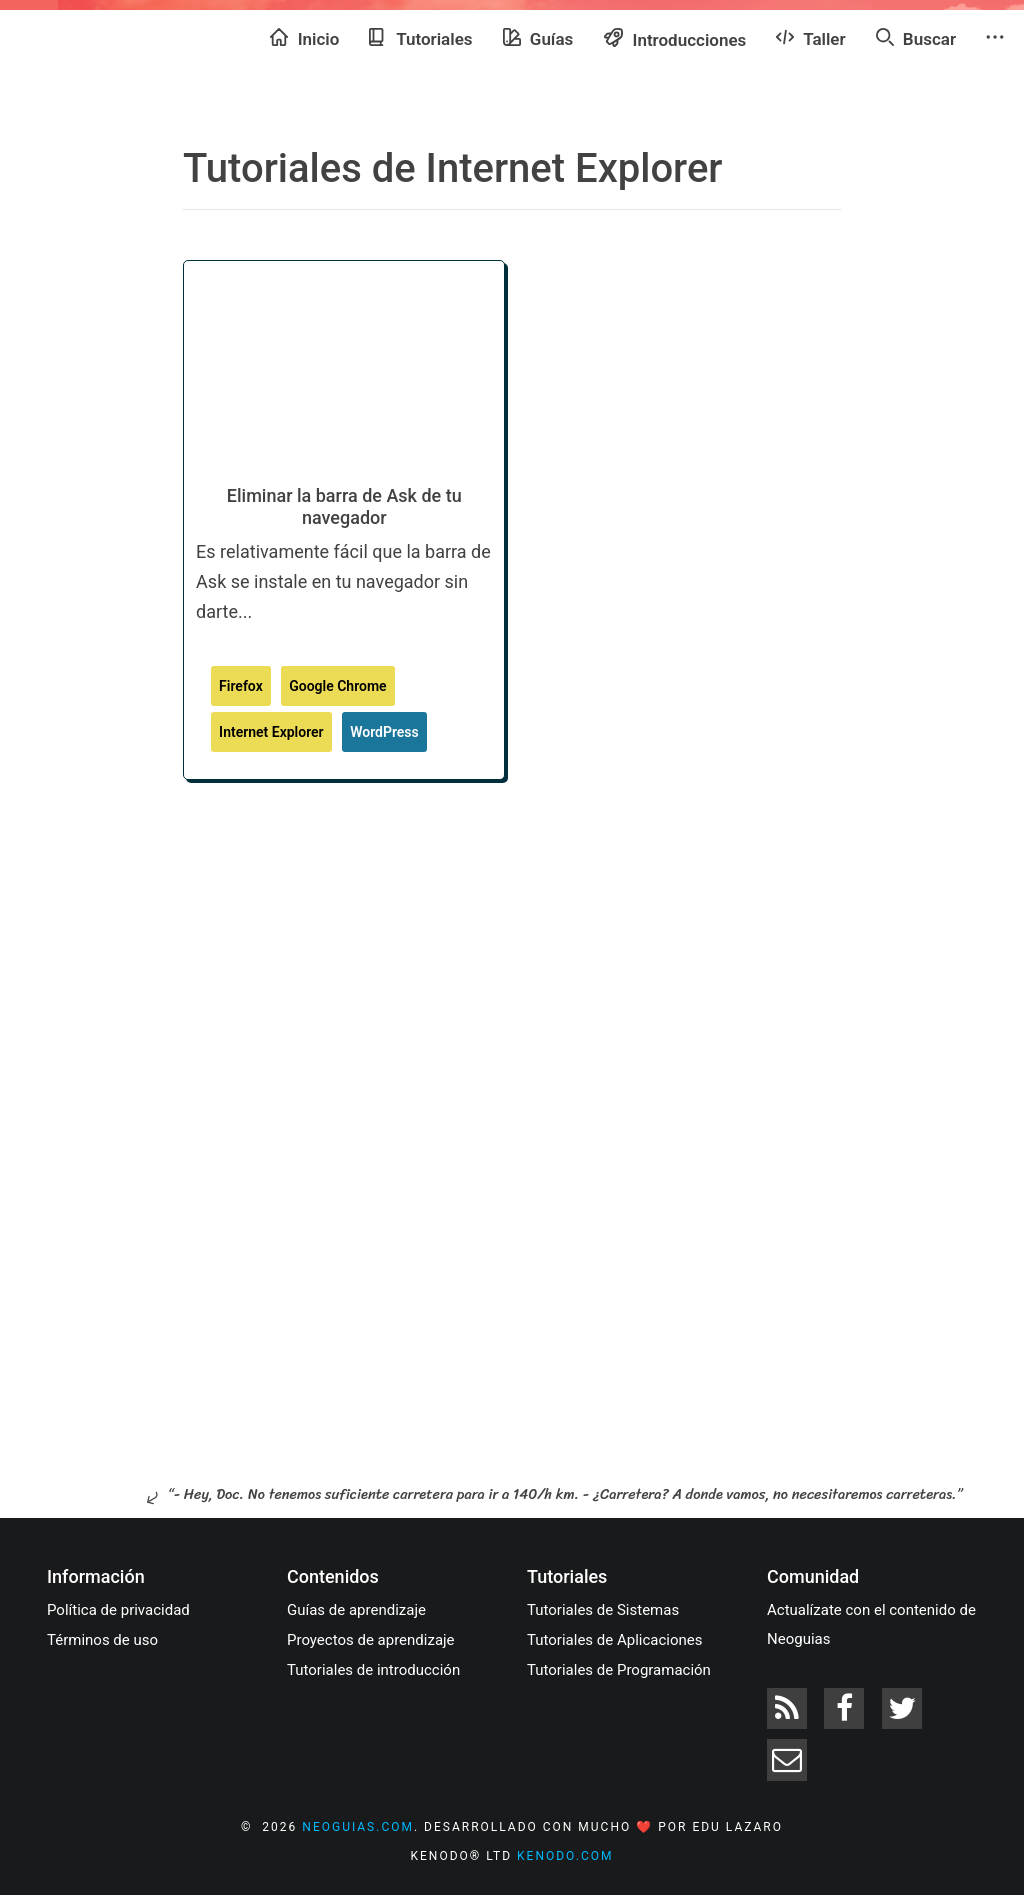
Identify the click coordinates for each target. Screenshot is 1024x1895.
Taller (810, 38)
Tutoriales (420, 38)
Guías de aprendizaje (356, 1610)
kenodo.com (565, 1856)
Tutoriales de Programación (619, 1670)
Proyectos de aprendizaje (371, 1640)
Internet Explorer (271, 732)
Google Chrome (337, 686)
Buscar (916, 38)
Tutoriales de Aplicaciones (614, 1640)
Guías (538, 38)
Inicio (304, 38)
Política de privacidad (118, 1610)
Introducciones (674, 38)
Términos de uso (102, 1640)
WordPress (384, 732)
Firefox (241, 686)
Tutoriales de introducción (373, 1670)
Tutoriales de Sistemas (603, 1610)
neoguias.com (358, 1827)
